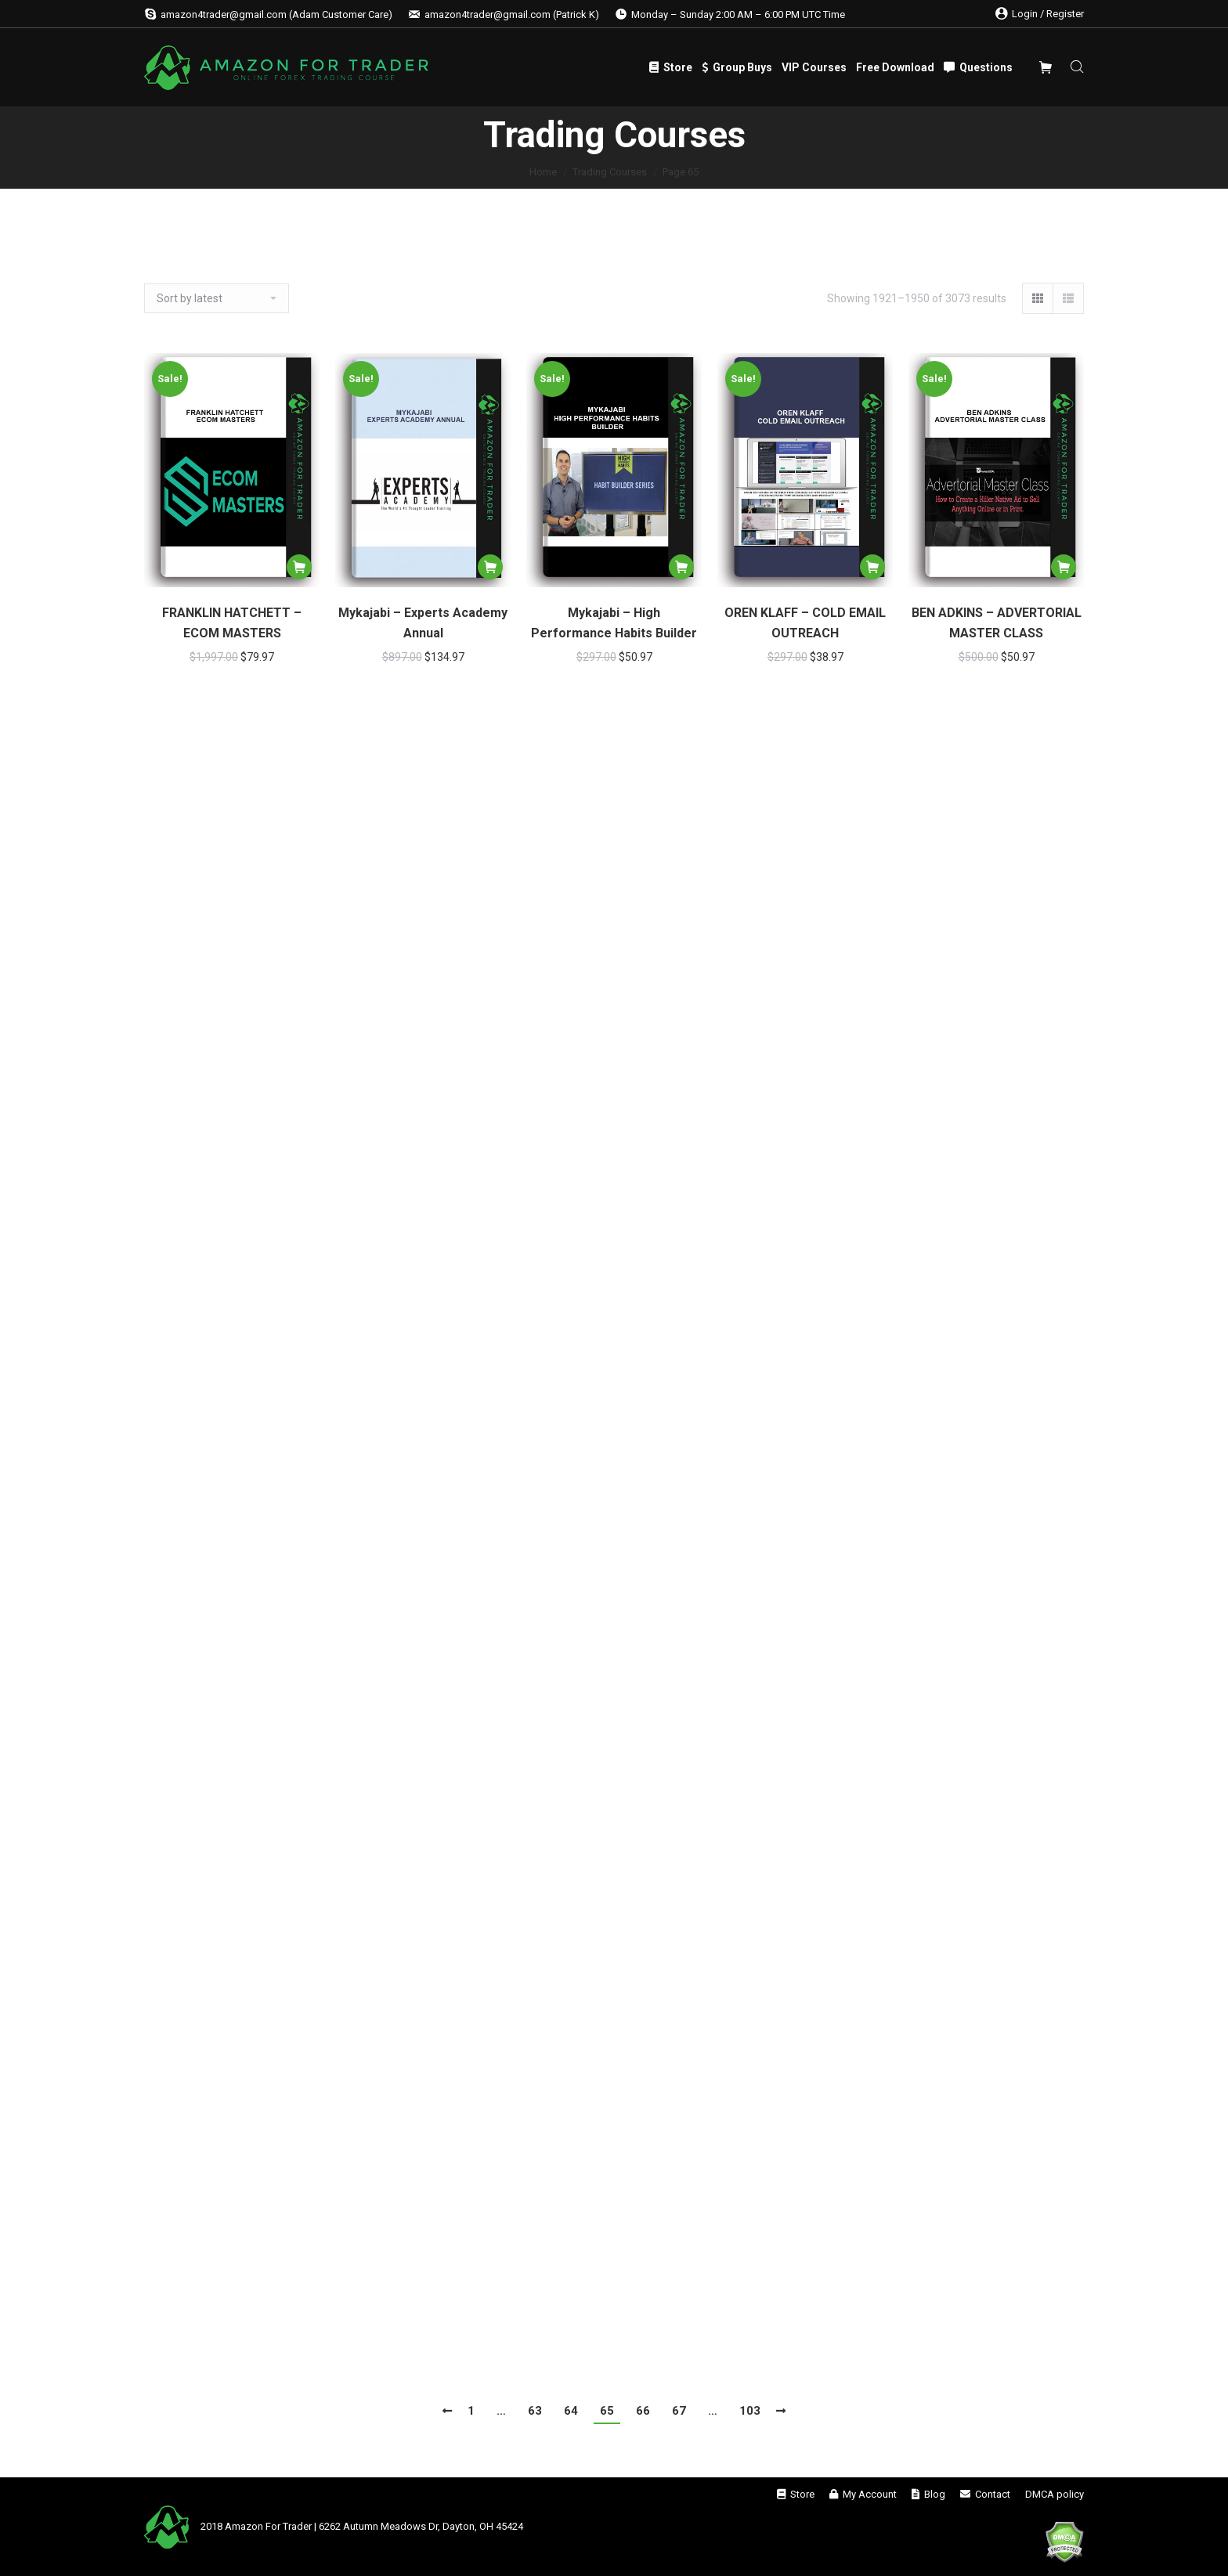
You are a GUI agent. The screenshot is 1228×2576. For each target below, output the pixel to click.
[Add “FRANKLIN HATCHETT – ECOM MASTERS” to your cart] (299, 566)
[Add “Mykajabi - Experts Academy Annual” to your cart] (490, 566)
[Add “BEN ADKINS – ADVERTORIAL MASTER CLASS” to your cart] (1063, 566)
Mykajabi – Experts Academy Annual (422, 622)
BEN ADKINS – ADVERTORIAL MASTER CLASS (997, 622)
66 (643, 2411)
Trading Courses (609, 172)
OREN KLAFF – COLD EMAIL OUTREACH (805, 622)
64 (571, 2411)
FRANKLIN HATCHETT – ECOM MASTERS (232, 622)
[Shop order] (216, 298)
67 (679, 2411)
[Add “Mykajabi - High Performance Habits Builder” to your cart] (681, 566)
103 (749, 2411)
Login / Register (1039, 13)
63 (535, 2411)
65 (607, 2411)
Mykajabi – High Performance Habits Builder (614, 622)
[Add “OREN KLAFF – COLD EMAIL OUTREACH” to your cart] (872, 566)
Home (543, 172)
